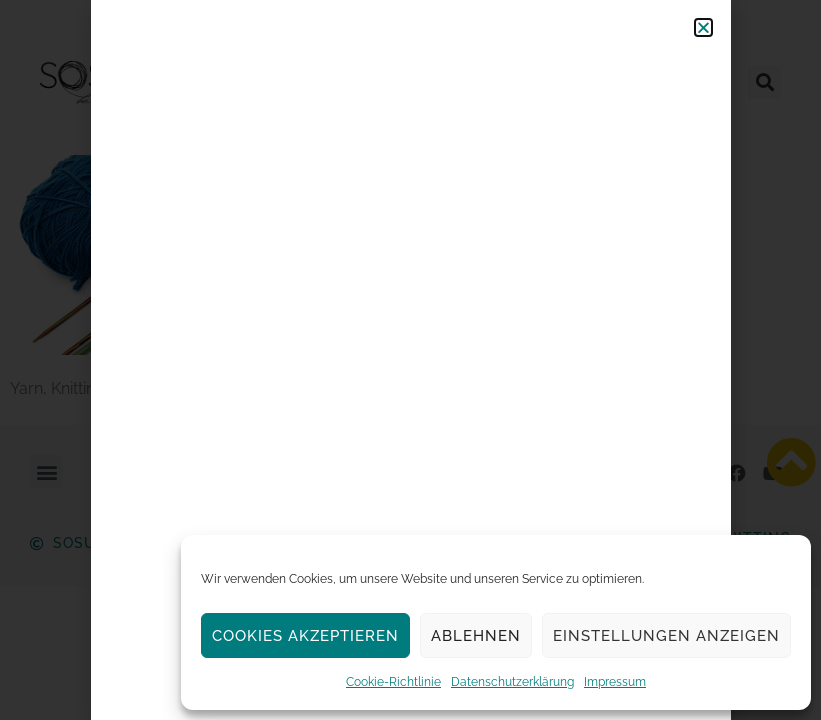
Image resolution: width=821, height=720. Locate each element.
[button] (703, 27)
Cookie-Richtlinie (393, 682)
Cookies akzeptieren (305, 636)
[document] (410, 360)
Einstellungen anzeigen (666, 636)
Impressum (615, 682)
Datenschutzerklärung (512, 682)
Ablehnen (476, 636)
